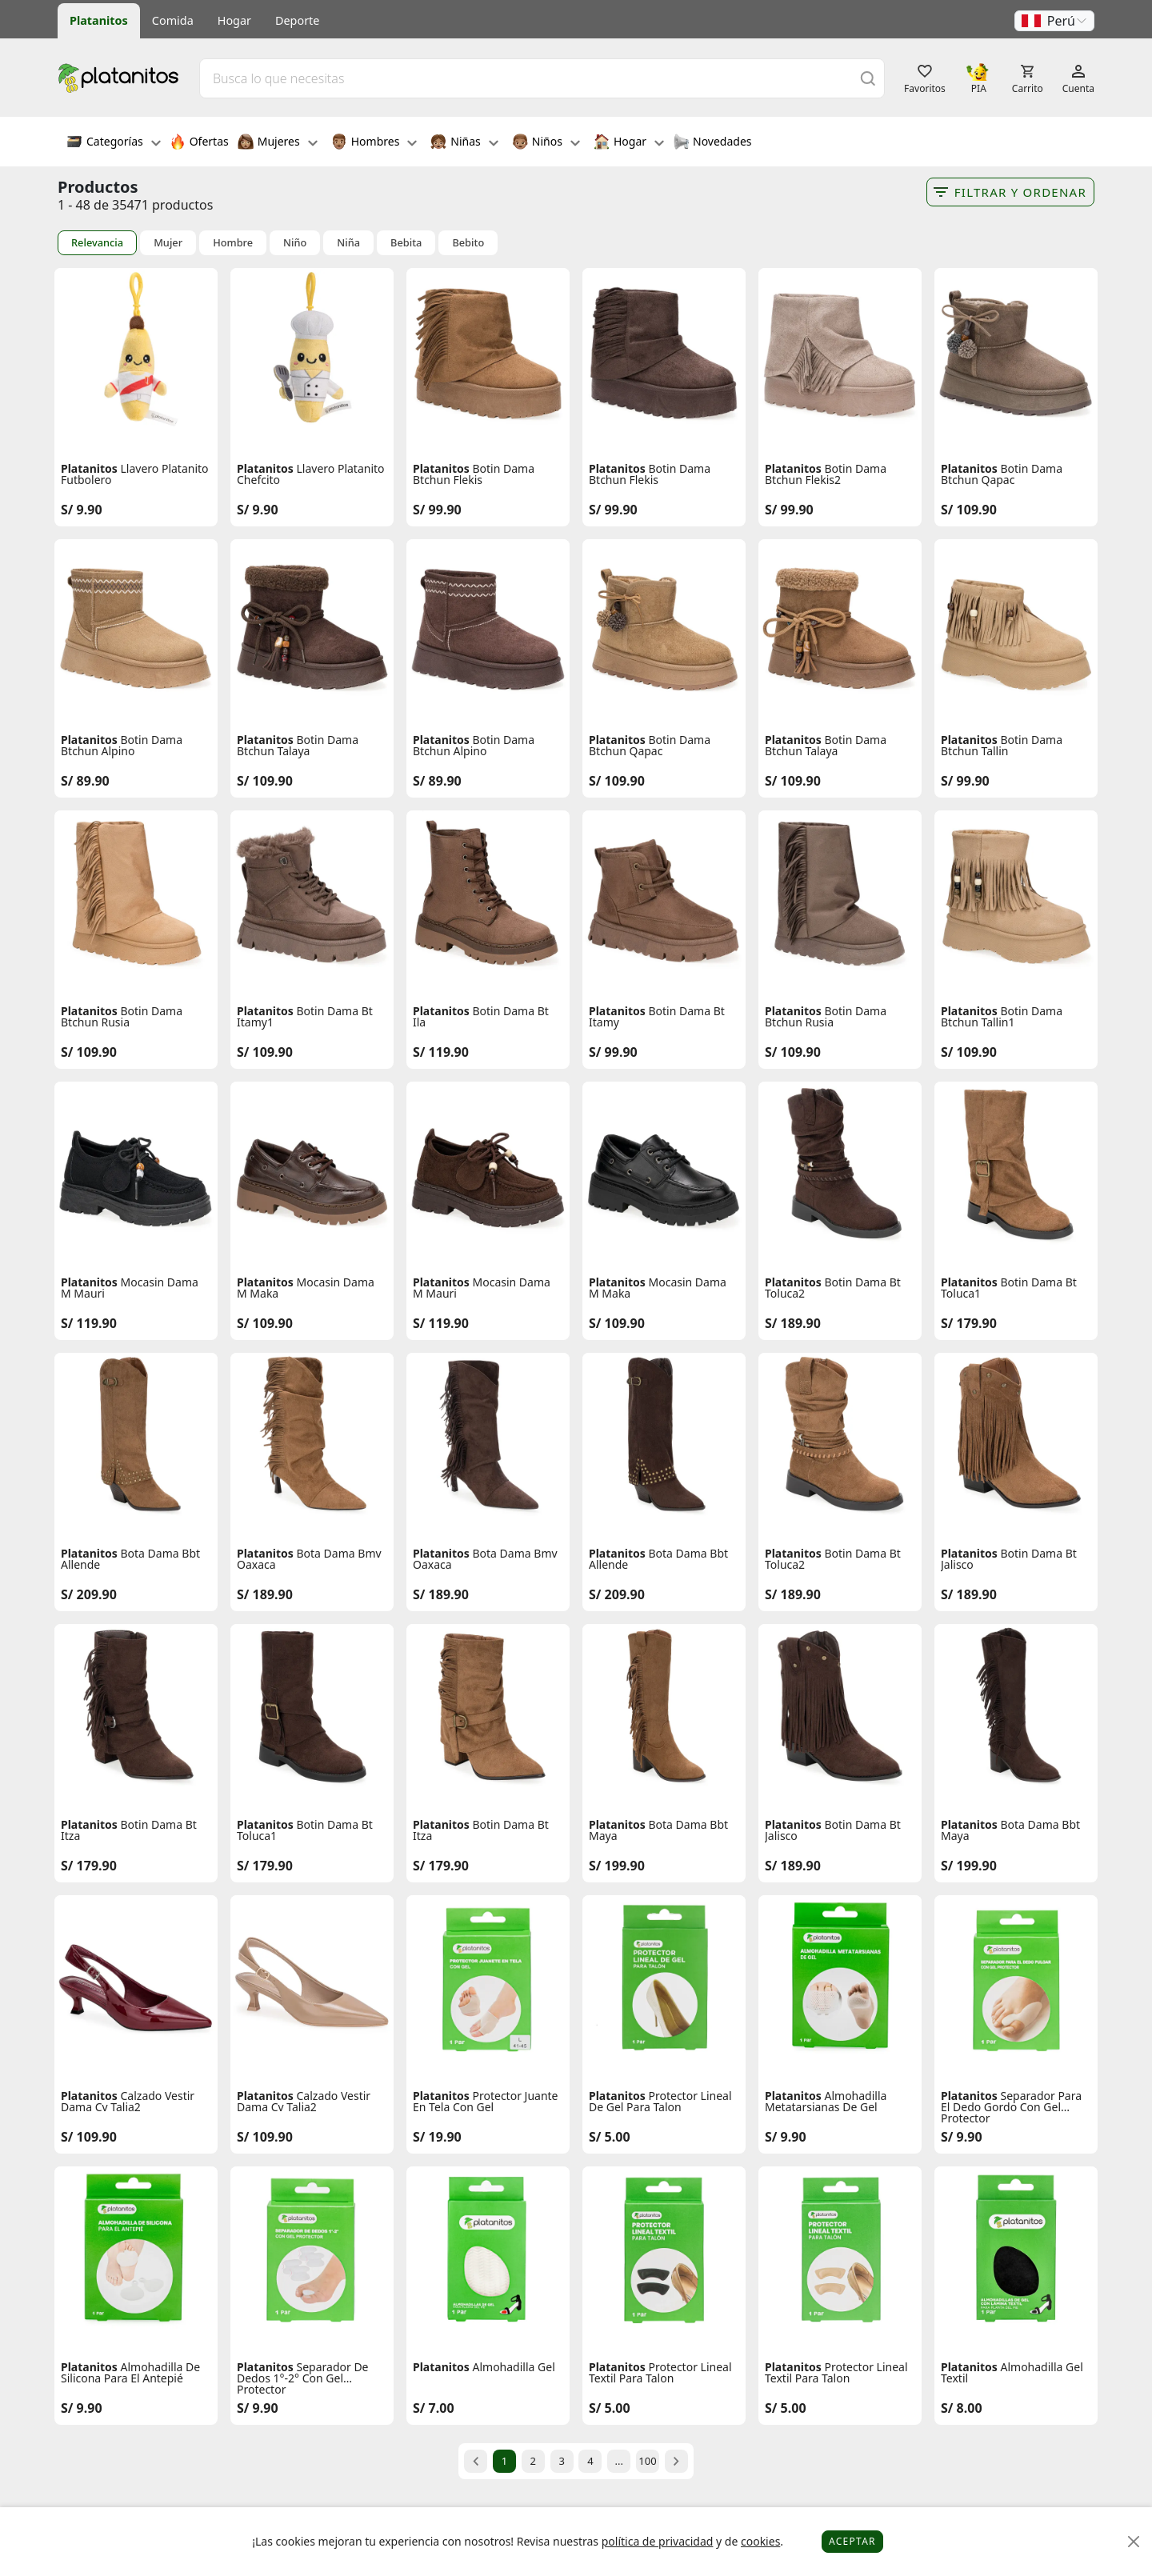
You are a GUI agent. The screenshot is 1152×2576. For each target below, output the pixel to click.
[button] (1054, 20)
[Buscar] (868, 78)
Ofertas (199, 143)
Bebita (406, 243)
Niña (348, 243)
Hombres (374, 143)
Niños (546, 143)
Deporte (297, 20)
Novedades (712, 143)
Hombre (233, 243)
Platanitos (99, 20)
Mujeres (278, 143)
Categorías (113, 143)
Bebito (468, 243)
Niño (294, 243)
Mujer (168, 243)
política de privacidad (658, 2541)
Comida (173, 20)
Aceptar (852, 2541)
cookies (760, 2541)
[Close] (1134, 2542)
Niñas (464, 143)
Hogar (234, 20)
